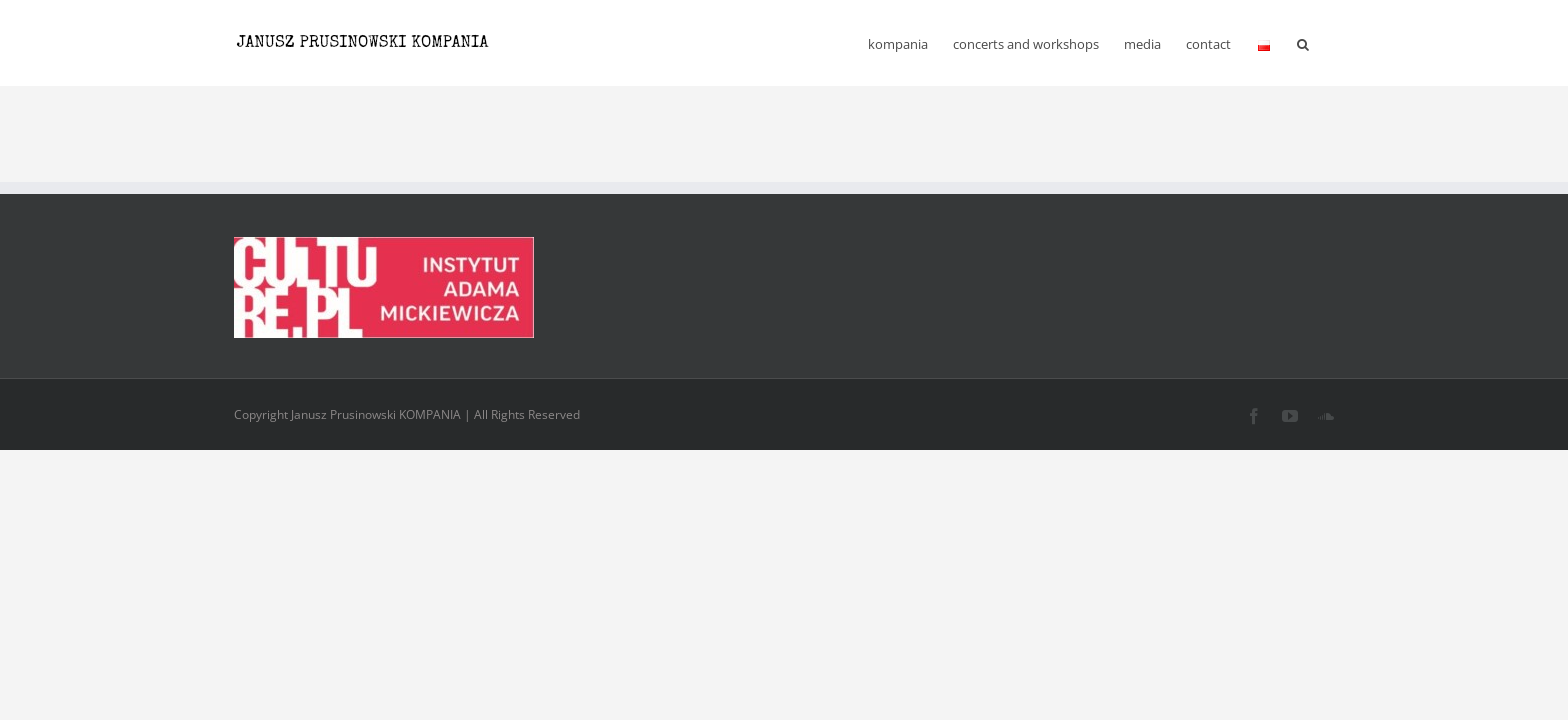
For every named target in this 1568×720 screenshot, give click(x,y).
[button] (1328, 43)
